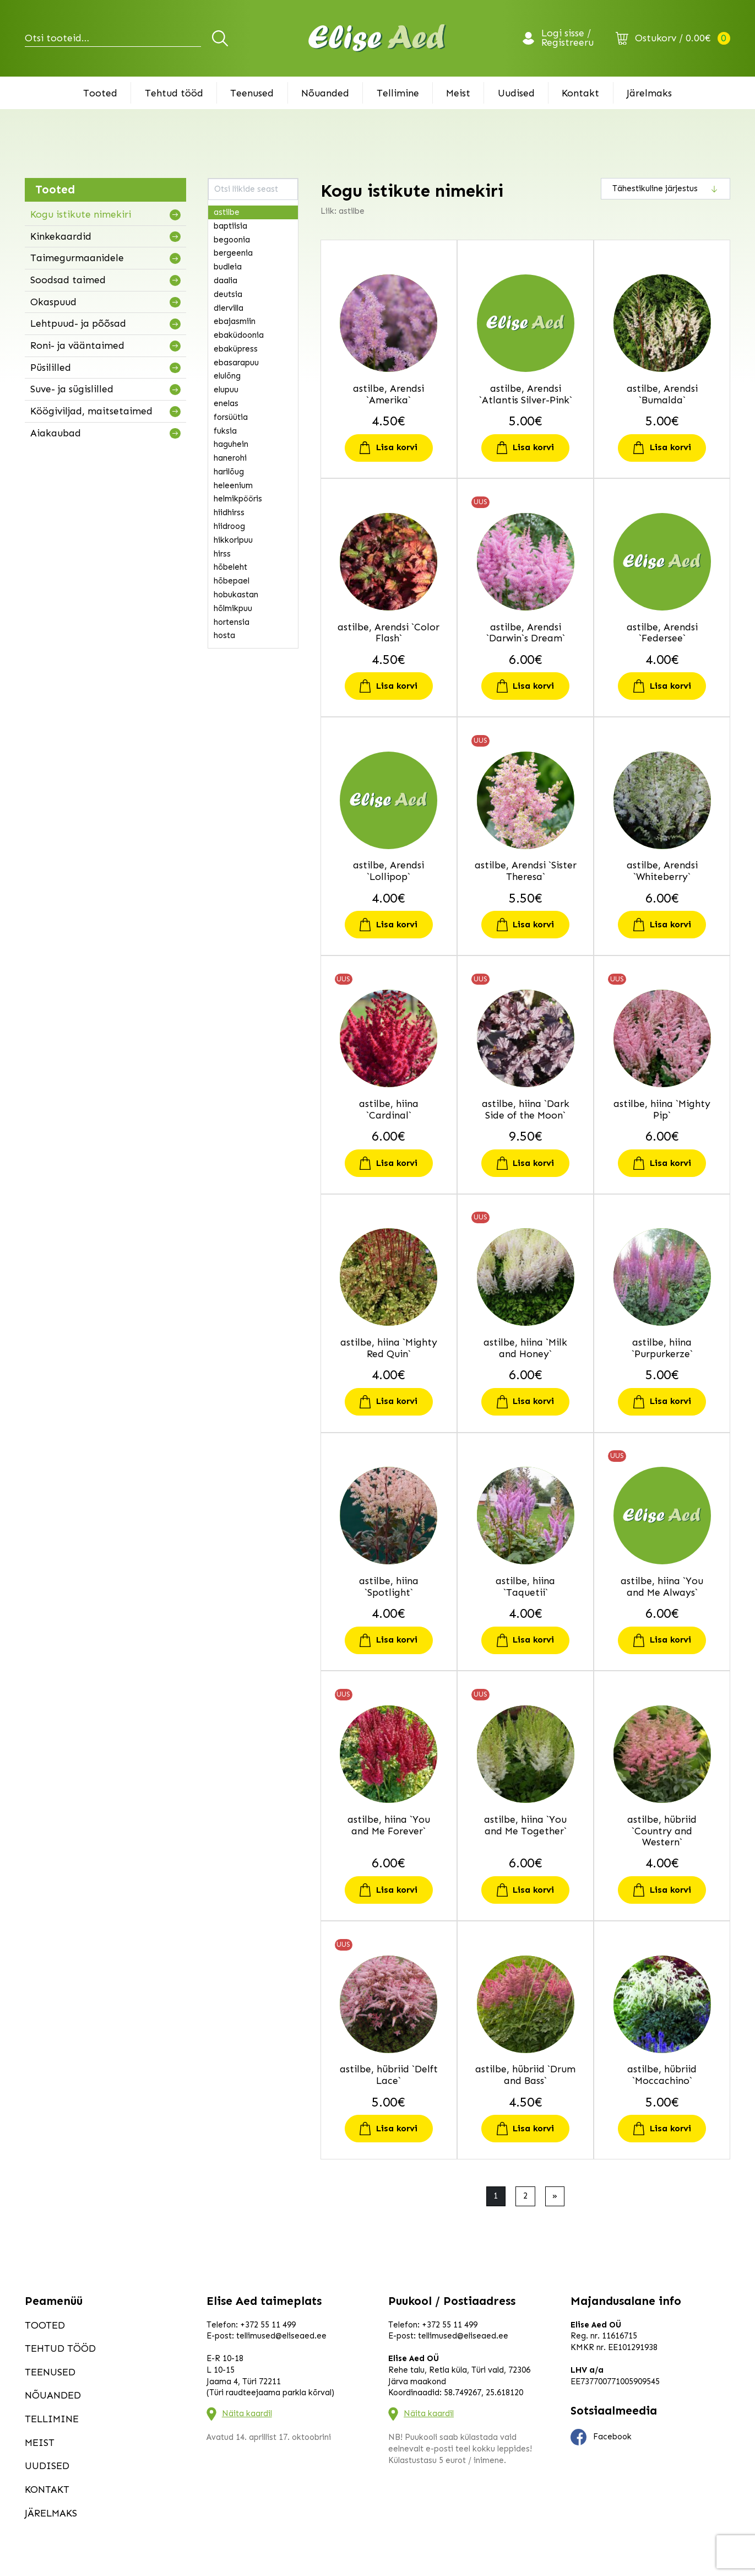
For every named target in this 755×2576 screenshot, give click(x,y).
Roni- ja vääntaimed (77, 345)
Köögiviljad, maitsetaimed (91, 411)
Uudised (516, 93)
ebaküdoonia (239, 335)
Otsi (221, 38)
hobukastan (236, 595)
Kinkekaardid (60, 236)
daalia (225, 280)
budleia (228, 267)
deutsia (228, 294)
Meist (458, 93)
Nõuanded (325, 93)
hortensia (231, 622)
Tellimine (398, 93)
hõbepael (231, 581)
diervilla (228, 308)
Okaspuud (53, 302)
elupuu (226, 390)
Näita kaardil (247, 2413)
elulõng (227, 376)
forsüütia (231, 417)
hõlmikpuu (233, 608)
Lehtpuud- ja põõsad (78, 323)
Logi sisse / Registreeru (567, 38)
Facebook (601, 2437)
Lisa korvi (396, 447)
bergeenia (233, 253)
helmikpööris (238, 499)
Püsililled (50, 367)
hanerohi (230, 458)
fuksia (225, 431)
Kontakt (580, 93)
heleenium (233, 485)
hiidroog (229, 526)
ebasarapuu (236, 363)
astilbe (227, 212)
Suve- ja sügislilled (71, 389)
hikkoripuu (233, 540)
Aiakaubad (55, 433)
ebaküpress (236, 349)
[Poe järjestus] (665, 188)
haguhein (231, 444)
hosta (224, 635)
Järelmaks (649, 93)
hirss (222, 554)
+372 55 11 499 (268, 2325)
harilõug (229, 472)
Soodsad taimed (68, 280)
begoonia (232, 240)
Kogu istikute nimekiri (80, 214)
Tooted (100, 93)
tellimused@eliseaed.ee (281, 2336)
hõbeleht (230, 567)
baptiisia (230, 226)
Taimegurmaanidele (77, 258)
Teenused (252, 93)
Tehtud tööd (174, 93)
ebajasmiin (235, 321)
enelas (226, 403)
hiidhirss (229, 512)
